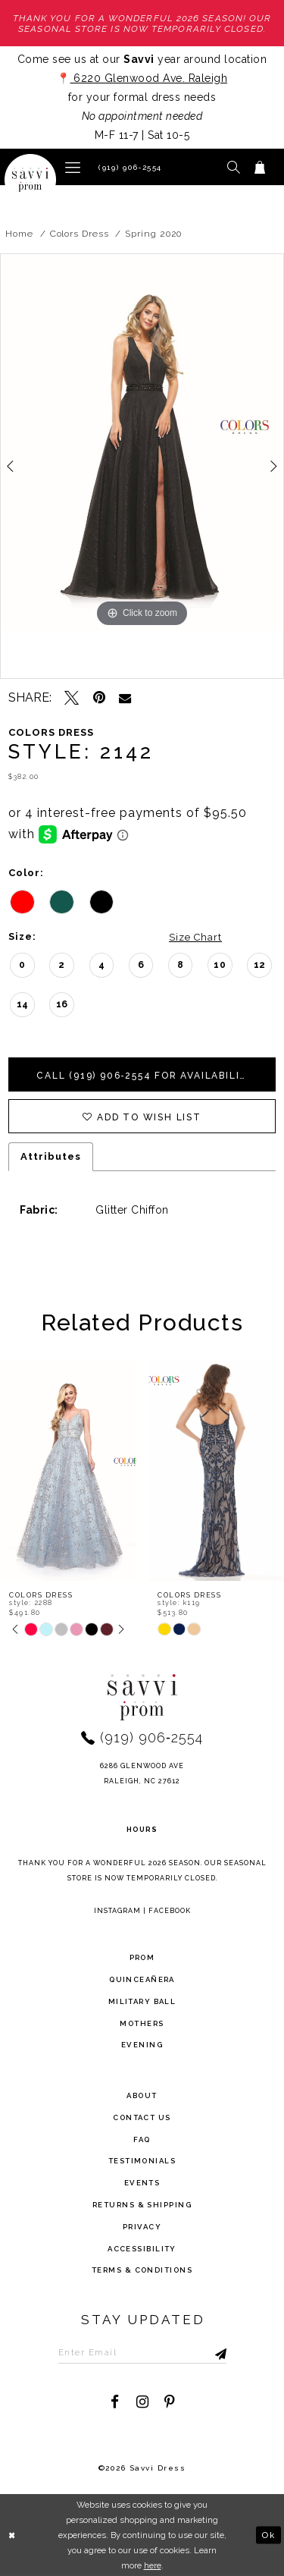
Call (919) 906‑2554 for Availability (145, 1075)
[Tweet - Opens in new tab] (71, 697)
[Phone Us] (128, 167)
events (142, 2183)
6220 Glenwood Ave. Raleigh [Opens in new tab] (149, 78)
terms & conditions (142, 2270)
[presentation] (68, 1471)
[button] (72, 166)
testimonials (142, 2161)
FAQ (141, 2139)
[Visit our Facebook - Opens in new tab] (115, 2402)
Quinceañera (142, 1979)
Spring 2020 (153, 233)
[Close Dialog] (13, 2535)
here (152, 2565)
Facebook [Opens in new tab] (169, 1911)
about (141, 2095)
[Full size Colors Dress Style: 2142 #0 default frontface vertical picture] (142, 443)
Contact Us (141, 2117)
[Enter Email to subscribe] (142, 2352)
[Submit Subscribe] (205, 2352)
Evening (142, 2044)
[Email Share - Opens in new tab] (125, 698)
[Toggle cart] (260, 167)
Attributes (50, 1156)
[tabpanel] (142, 443)
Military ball (142, 2001)
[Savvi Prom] (30, 180)
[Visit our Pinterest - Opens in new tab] (169, 2402)
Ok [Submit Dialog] (268, 2534)
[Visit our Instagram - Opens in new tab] (142, 2402)
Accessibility (142, 2249)
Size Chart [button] (195, 937)
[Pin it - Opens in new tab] (99, 697)
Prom (142, 1957)
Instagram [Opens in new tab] (117, 1911)
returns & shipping (142, 2205)
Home (19, 233)
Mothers (142, 2023)
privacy (142, 2227)
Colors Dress (79, 233)
